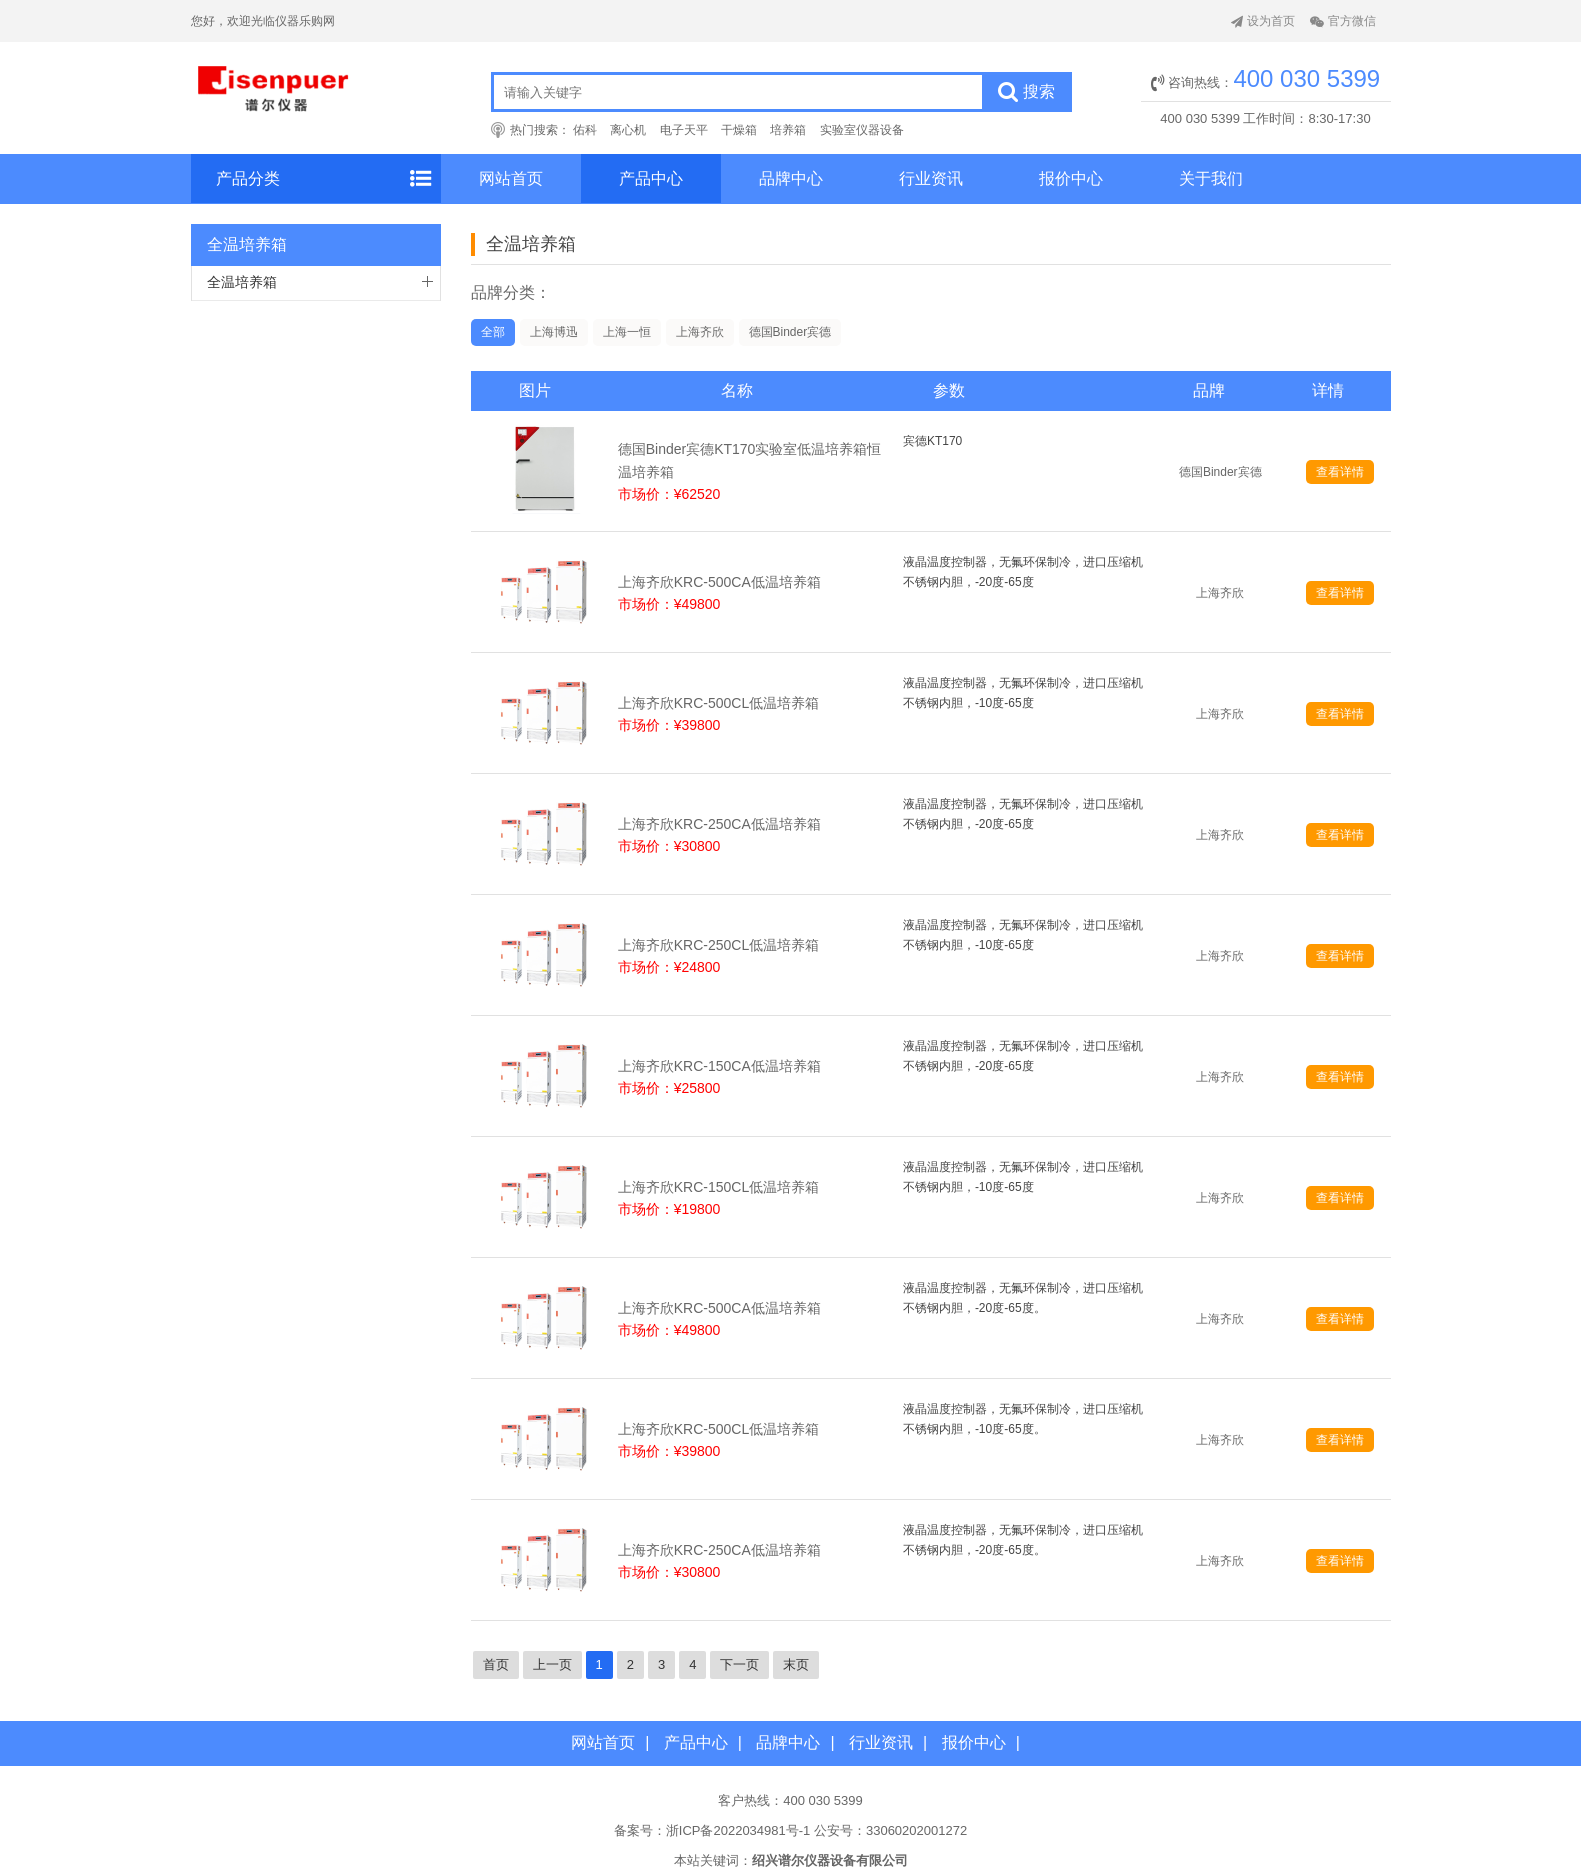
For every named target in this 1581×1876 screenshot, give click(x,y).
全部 (493, 332)
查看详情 (1340, 472)
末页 (796, 1664)
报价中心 (1071, 178)
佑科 (585, 130)
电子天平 (684, 130)
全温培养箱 (242, 282)
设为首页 (1263, 21)
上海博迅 (554, 332)
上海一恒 (627, 332)
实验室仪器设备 (862, 130)
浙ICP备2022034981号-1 (738, 1830)
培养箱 (788, 130)
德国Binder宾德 (790, 332)
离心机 (628, 130)
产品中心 (651, 178)
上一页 (552, 1664)
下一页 (739, 1664)
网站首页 (511, 178)
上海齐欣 (700, 332)
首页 (496, 1664)
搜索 (1026, 91)
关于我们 (1211, 178)
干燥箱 (739, 130)
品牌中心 (791, 178)
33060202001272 (916, 1830)
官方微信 (1343, 21)
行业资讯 (931, 178)
